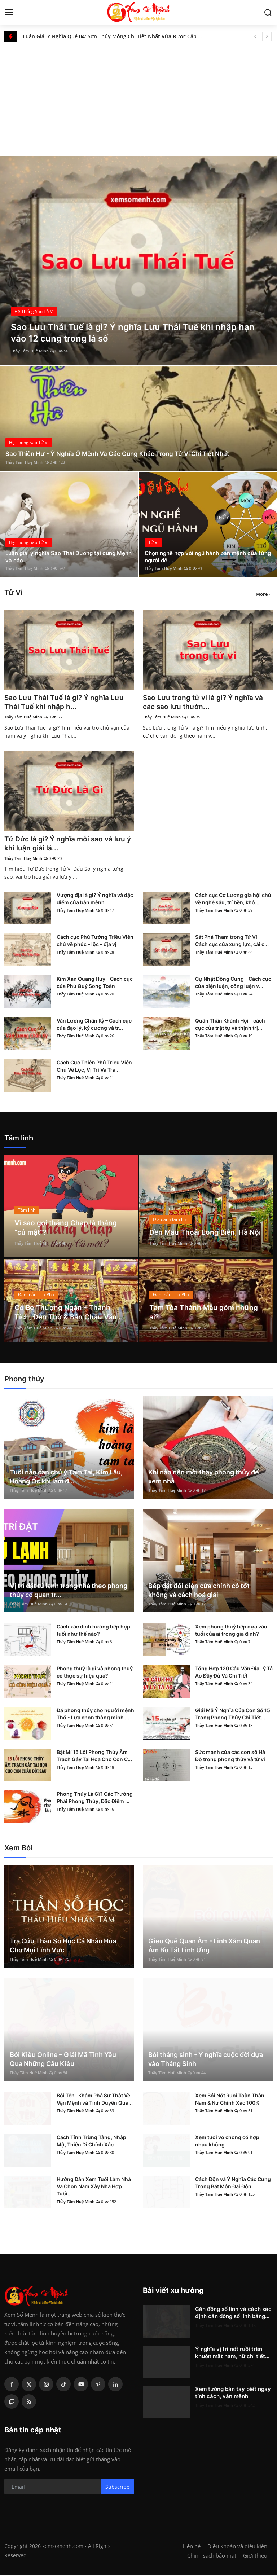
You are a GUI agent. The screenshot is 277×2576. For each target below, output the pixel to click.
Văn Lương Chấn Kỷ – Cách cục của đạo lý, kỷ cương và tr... (94, 1025)
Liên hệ (192, 2547)
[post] (138, 260)
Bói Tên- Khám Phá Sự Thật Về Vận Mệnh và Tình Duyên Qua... (95, 2100)
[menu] (9, 13)
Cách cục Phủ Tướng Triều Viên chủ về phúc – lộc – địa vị (95, 942)
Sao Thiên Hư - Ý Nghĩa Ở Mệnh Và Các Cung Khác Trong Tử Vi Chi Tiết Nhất (122, 453)
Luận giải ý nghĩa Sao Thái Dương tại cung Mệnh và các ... (63, 556)
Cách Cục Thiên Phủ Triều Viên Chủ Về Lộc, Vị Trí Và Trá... (94, 1067)
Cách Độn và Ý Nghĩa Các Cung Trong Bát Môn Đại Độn (233, 2184)
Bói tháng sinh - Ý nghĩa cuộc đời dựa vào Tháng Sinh (205, 2060)
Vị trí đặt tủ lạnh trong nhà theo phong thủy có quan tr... (68, 1591)
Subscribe (117, 2488)
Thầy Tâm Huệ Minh (30, 350)
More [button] (262, 594)
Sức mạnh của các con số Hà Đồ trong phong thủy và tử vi (230, 1757)
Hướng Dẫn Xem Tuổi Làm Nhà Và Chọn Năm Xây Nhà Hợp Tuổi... (94, 2187)
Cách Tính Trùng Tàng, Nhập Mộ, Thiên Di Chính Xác (91, 2142)
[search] (268, 13)
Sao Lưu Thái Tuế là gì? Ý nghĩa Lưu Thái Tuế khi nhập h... (65, 703)
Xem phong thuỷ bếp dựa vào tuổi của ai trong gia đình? (231, 1631)
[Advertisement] (138, 96)
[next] (267, 36)
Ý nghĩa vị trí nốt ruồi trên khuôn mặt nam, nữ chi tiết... (232, 2354)
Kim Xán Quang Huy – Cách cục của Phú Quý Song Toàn (95, 983)
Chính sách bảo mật (211, 2556)
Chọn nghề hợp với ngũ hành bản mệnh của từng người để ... (205, 556)
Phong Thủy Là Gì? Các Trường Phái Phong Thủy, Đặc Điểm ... (95, 1799)
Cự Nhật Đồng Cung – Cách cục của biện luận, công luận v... (233, 983)
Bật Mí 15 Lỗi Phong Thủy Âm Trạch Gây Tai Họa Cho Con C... (94, 1757)
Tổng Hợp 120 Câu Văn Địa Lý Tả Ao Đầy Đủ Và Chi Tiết (234, 1673)
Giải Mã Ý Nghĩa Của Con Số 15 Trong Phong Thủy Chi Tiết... (232, 1715)
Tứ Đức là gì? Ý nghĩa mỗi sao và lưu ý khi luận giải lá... (66, 845)
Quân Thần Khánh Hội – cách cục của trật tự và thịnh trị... (230, 1025)
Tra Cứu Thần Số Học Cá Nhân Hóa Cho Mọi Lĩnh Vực (63, 1947)
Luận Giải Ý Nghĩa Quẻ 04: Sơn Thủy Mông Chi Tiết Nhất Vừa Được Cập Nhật (116, 36)
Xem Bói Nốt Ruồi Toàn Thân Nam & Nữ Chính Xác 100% (229, 2100)
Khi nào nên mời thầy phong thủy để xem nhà (203, 1478)
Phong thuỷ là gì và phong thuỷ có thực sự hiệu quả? (95, 1673)
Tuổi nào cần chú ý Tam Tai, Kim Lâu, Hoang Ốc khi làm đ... (66, 1478)
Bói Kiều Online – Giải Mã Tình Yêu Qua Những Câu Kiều (63, 2060)
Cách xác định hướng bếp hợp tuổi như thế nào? (93, 1631)
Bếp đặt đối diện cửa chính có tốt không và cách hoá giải (199, 1591)
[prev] (255, 36)
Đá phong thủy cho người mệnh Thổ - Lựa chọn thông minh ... (95, 1715)
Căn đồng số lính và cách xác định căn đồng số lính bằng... (233, 2314)
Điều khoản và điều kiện (237, 2547)
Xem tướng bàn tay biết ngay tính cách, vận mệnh (233, 2394)
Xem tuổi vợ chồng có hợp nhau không (227, 2142)
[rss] (29, 2403)
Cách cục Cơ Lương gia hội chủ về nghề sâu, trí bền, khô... (233, 900)
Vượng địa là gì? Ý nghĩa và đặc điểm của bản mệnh (95, 900)
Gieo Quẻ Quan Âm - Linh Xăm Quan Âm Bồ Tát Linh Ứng (204, 1947)
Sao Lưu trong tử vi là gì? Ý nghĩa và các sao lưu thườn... (205, 703)
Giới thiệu (255, 2556)
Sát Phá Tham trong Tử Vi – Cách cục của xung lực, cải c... (232, 942)
